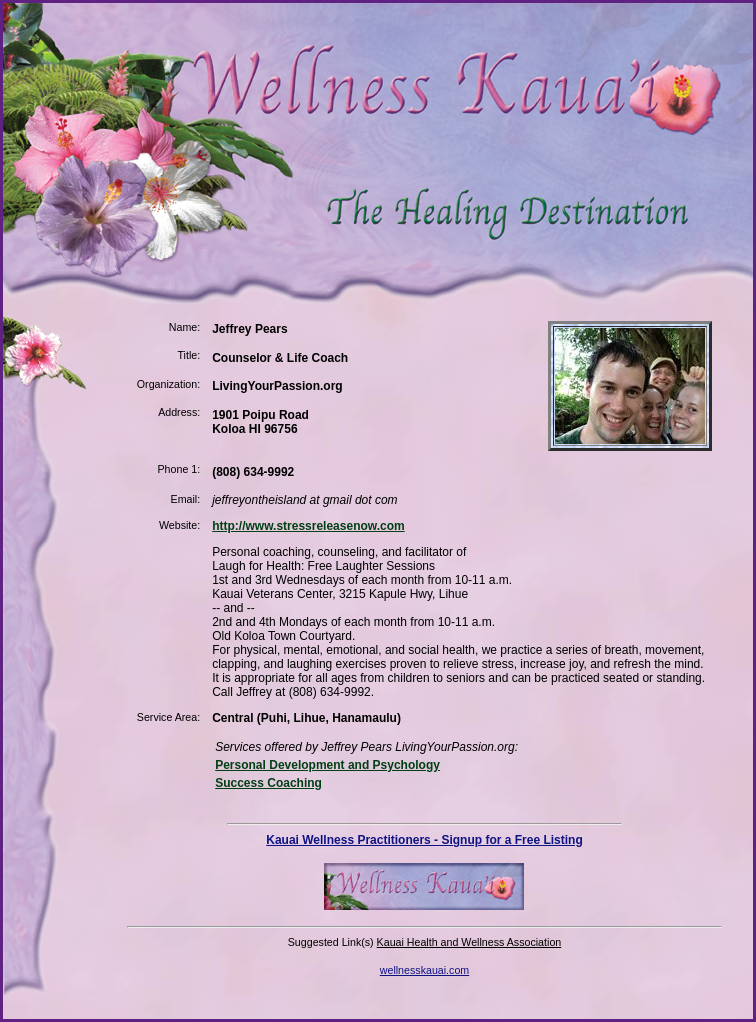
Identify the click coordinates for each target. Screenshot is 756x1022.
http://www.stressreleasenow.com (308, 526)
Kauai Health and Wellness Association (469, 942)
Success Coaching (268, 783)
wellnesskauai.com (424, 970)
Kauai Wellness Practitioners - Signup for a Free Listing (424, 840)
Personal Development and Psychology (327, 765)
